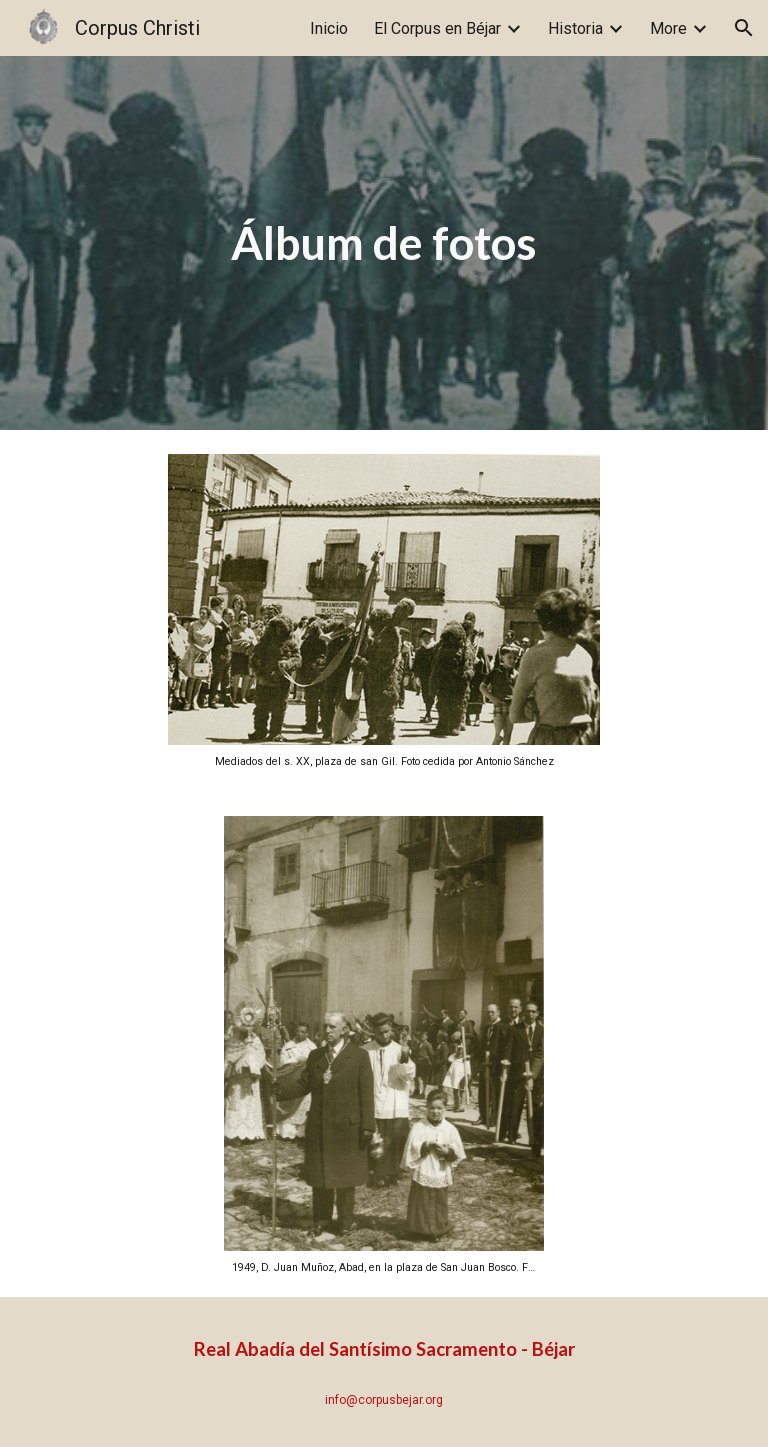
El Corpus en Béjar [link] (437, 28)
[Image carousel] (383, 611)
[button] (744, 28)
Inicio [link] (329, 28)
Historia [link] (575, 28)
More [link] (668, 28)
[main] (383, 243)
